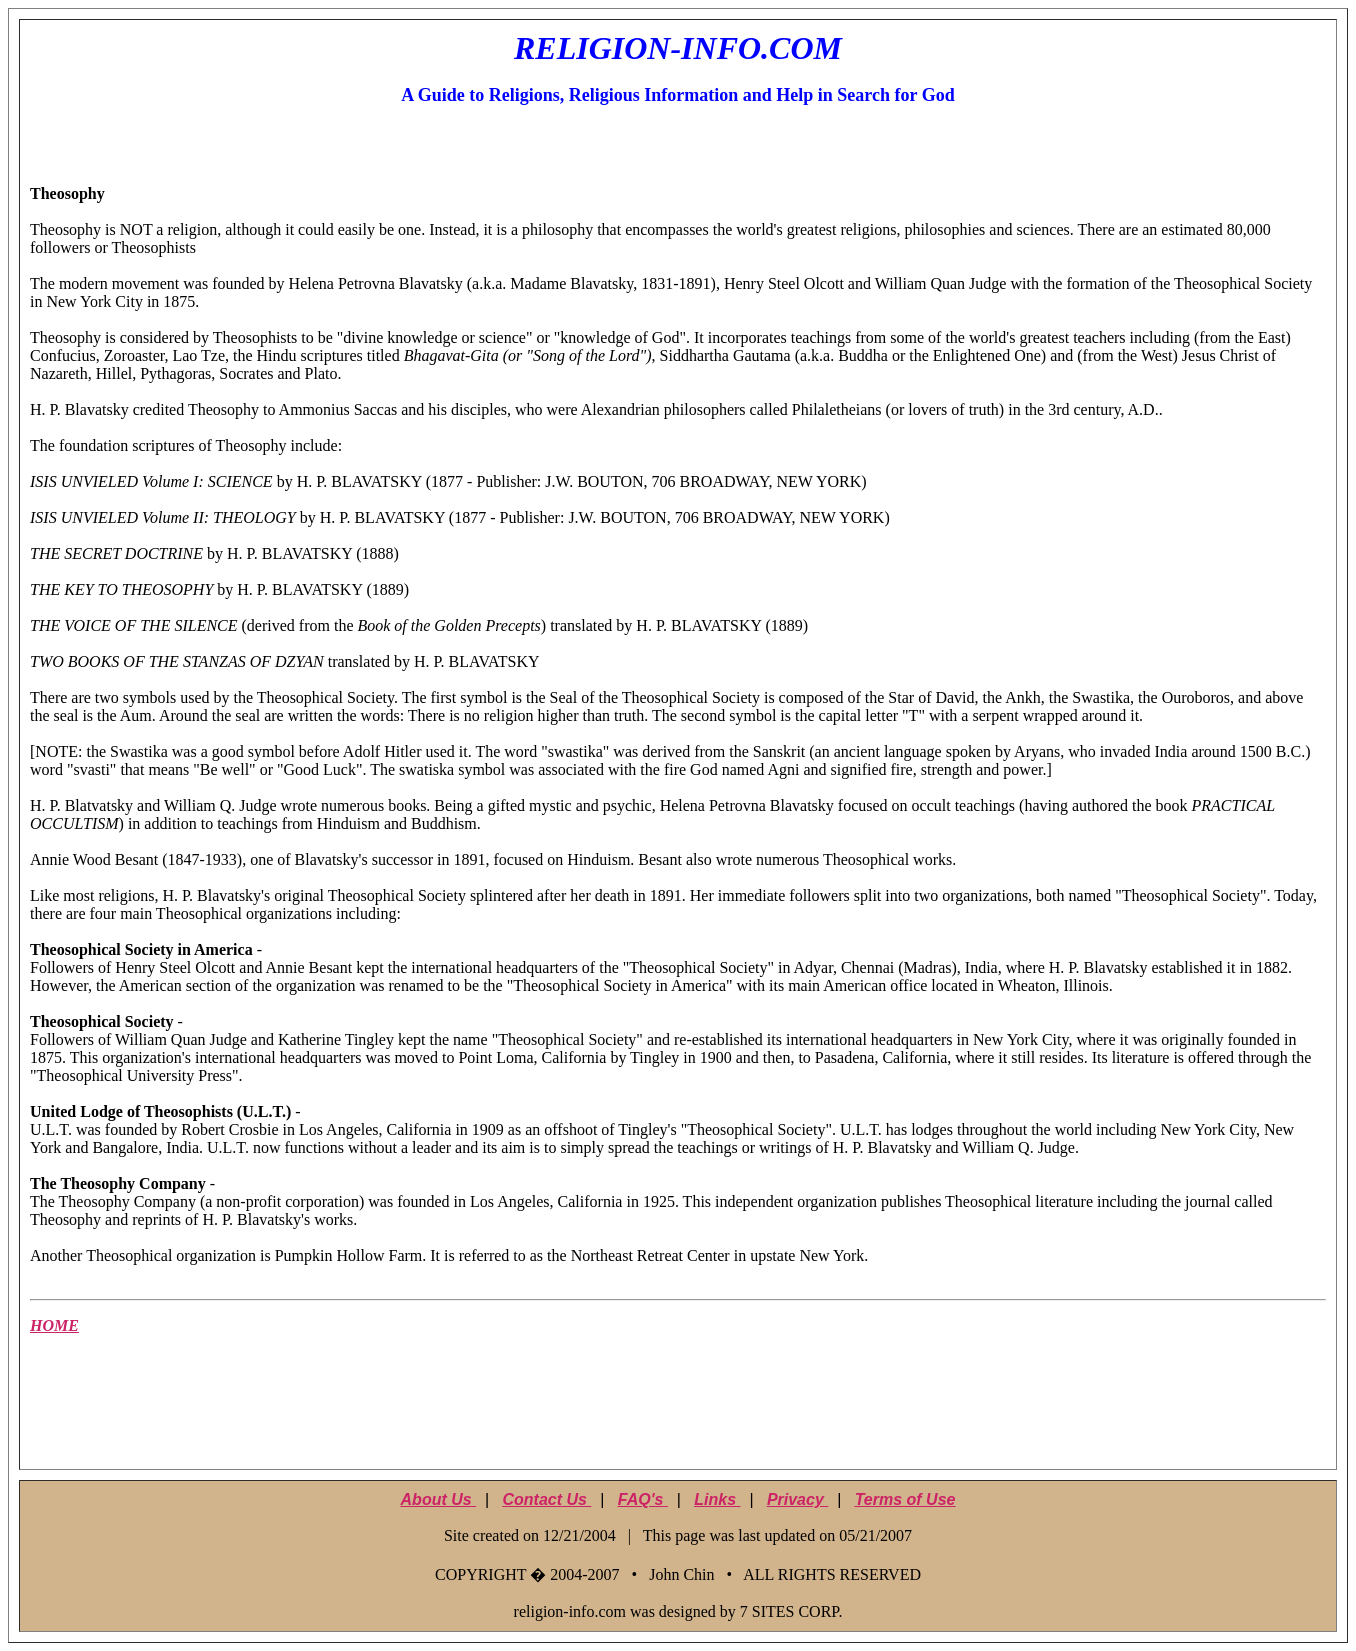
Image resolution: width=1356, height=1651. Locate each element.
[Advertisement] (678, 1414)
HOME (54, 1325)
